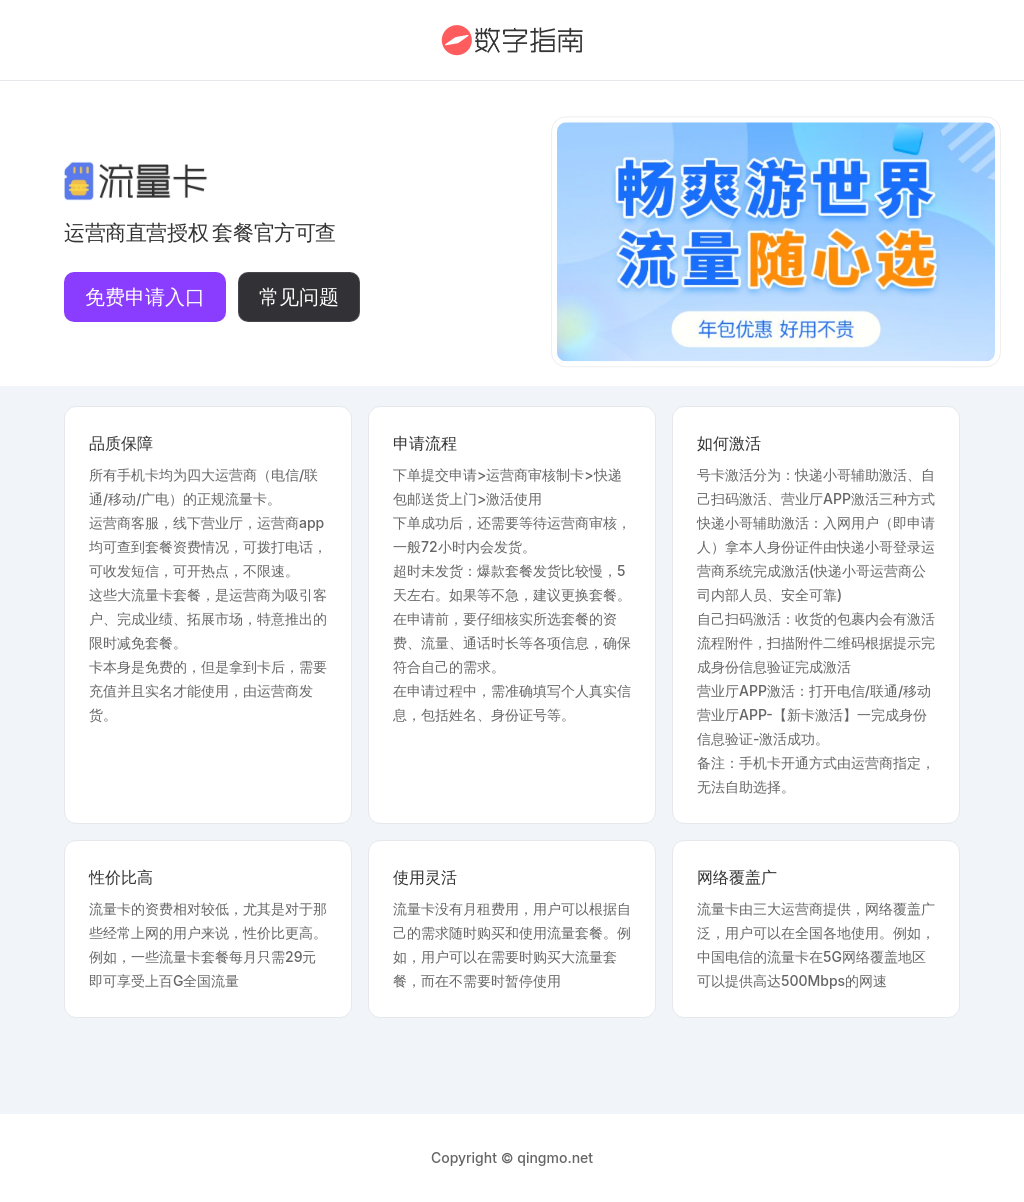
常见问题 (299, 297)
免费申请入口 (145, 297)
